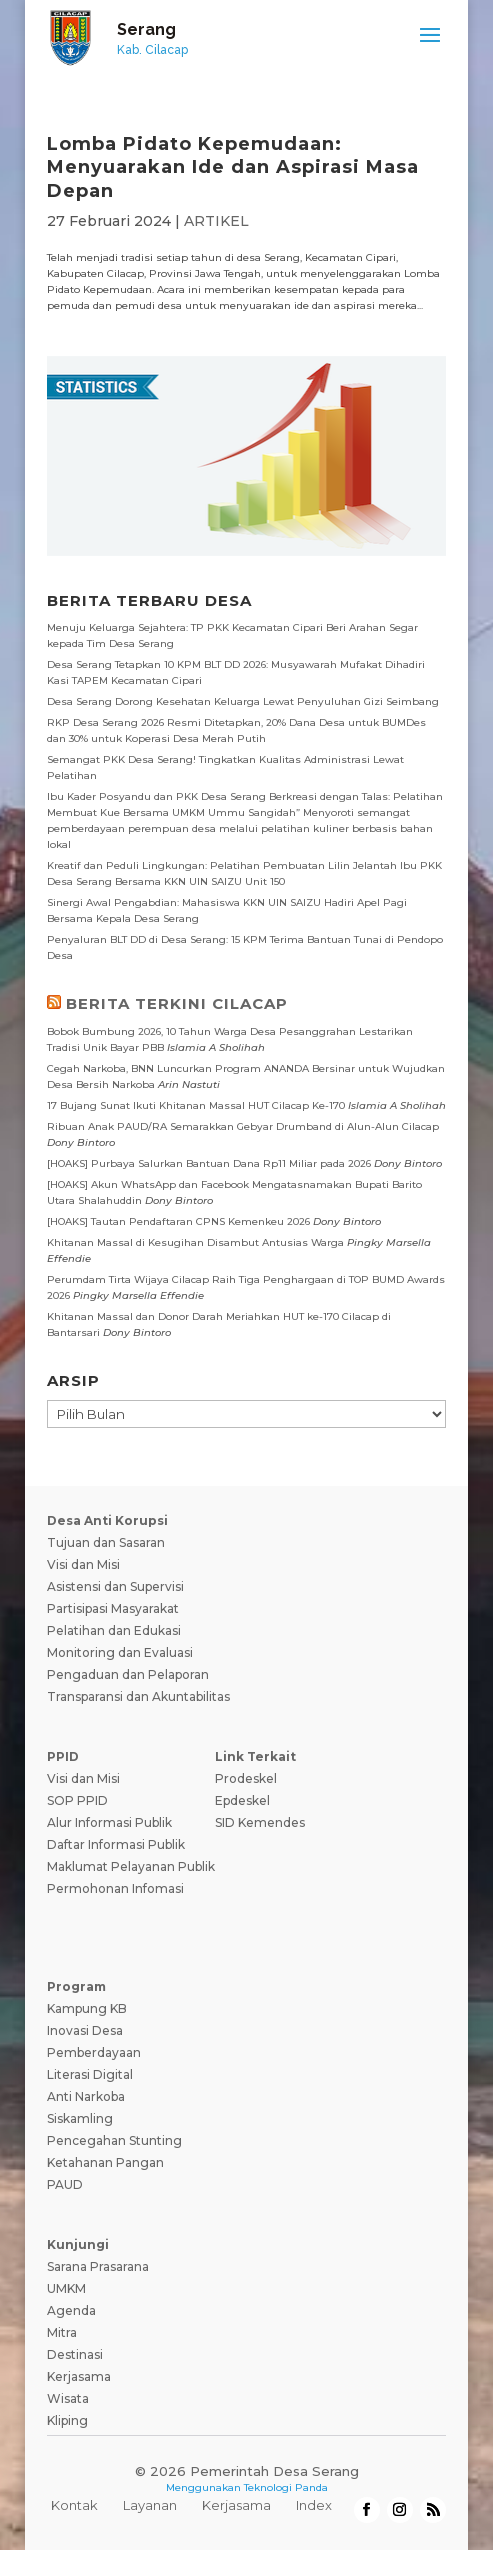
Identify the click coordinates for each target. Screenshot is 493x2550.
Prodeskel (246, 1778)
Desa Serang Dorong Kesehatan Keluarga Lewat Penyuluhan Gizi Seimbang (243, 701)
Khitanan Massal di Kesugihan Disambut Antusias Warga (195, 1242)
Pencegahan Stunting (114, 2140)
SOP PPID (77, 1800)
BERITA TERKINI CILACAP (177, 1003)
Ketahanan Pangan (105, 2162)
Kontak (74, 2505)
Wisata (68, 2398)
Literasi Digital (90, 2074)
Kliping (67, 2420)
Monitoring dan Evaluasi (120, 1652)
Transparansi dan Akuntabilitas (138, 1696)
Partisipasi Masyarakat (113, 1608)
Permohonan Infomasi (115, 1888)
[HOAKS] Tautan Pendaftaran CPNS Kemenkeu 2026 (178, 1221)
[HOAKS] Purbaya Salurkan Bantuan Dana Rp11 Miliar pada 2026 (209, 1163)
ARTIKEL (216, 221)
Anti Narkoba (86, 2096)
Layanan (150, 2505)
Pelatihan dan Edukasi (114, 1630)
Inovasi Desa (85, 2030)
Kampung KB (87, 2008)
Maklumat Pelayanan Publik (131, 1866)
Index (314, 2505)
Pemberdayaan (94, 2052)
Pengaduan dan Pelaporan (128, 1674)
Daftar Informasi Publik (116, 1844)
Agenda (71, 2310)
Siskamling (80, 2118)
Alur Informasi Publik (109, 1822)
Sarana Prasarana (98, 2266)
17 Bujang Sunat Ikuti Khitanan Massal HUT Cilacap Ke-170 (196, 1105)
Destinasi (75, 2354)
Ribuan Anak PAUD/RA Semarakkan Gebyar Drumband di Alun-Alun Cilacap (243, 1126)
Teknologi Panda (286, 2487)
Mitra (62, 2332)
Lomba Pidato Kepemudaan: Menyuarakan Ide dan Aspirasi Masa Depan (233, 167)
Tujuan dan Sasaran (106, 1542)
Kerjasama (79, 2376)
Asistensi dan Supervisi (115, 1586)
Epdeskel (242, 1800)
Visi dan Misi (83, 1564)
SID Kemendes (260, 1822)
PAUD (65, 2184)
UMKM (66, 2288)
